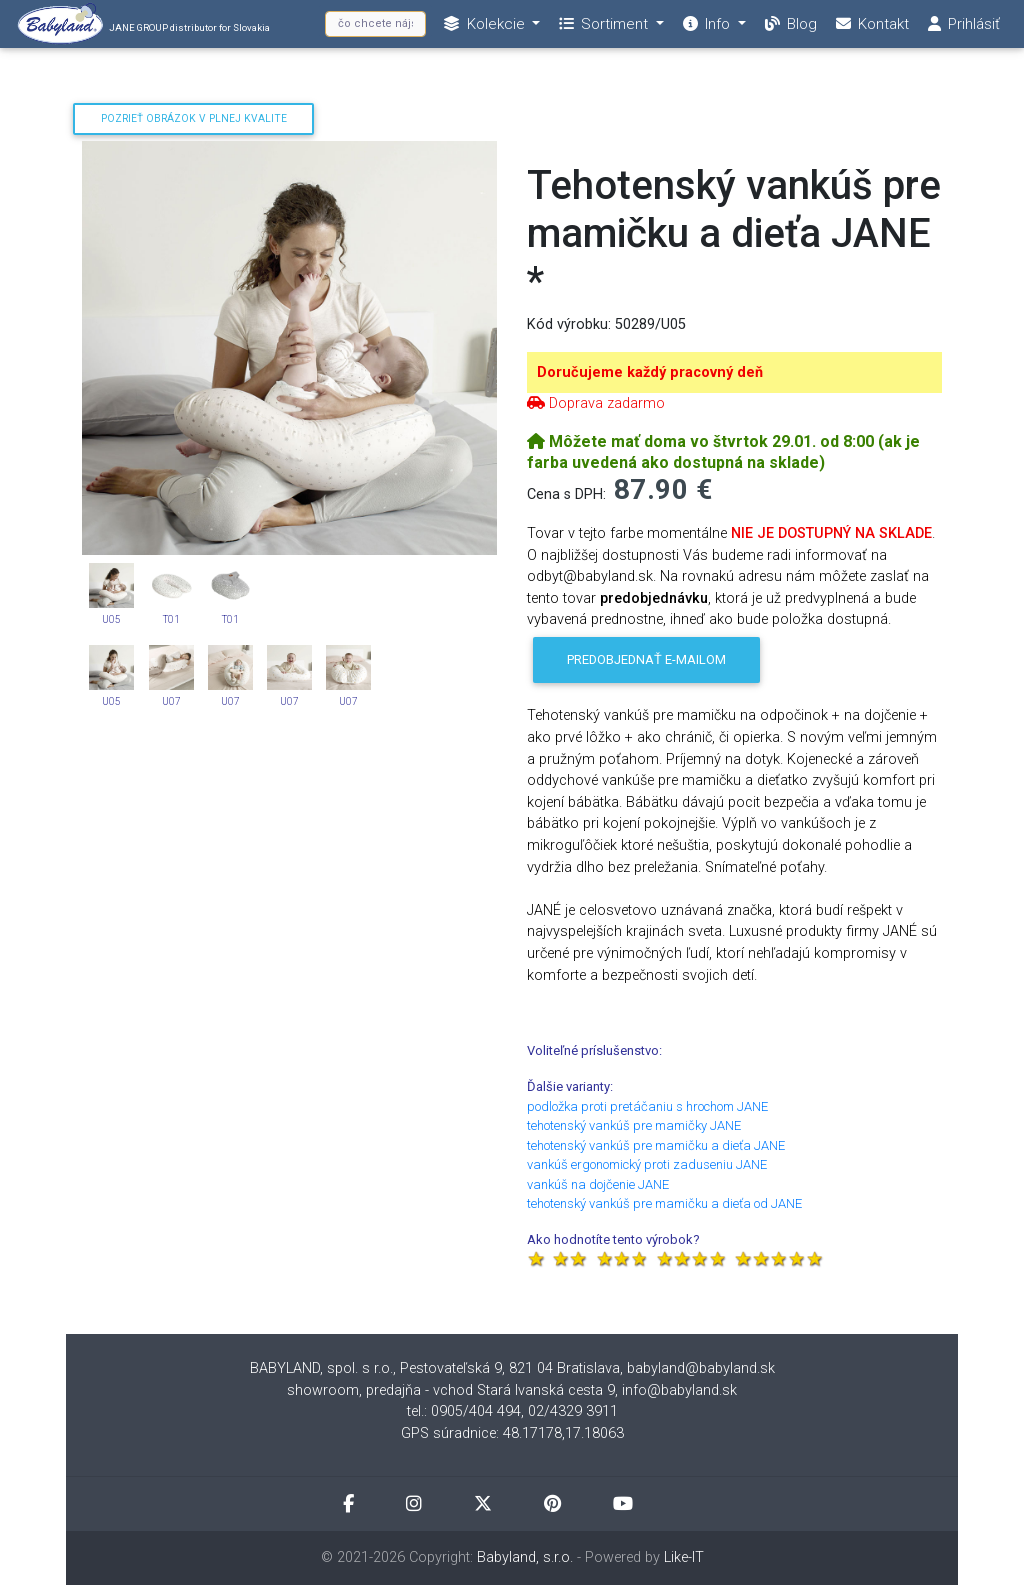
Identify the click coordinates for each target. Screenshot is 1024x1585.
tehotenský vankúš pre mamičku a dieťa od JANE (664, 1203)
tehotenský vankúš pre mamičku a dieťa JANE (656, 1145)
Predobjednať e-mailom (646, 659)
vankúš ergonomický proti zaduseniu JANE (647, 1164)
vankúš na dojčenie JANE (598, 1184)
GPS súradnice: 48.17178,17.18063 (512, 1433)
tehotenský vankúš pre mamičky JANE (634, 1125)
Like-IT (684, 1557)
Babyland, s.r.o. (525, 1557)
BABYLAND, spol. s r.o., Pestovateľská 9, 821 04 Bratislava (435, 1368)
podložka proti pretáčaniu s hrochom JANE (647, 1106)
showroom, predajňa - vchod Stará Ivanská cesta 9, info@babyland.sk (512, 1390)
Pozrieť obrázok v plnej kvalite (194, 118)
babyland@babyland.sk (701, 1368)
